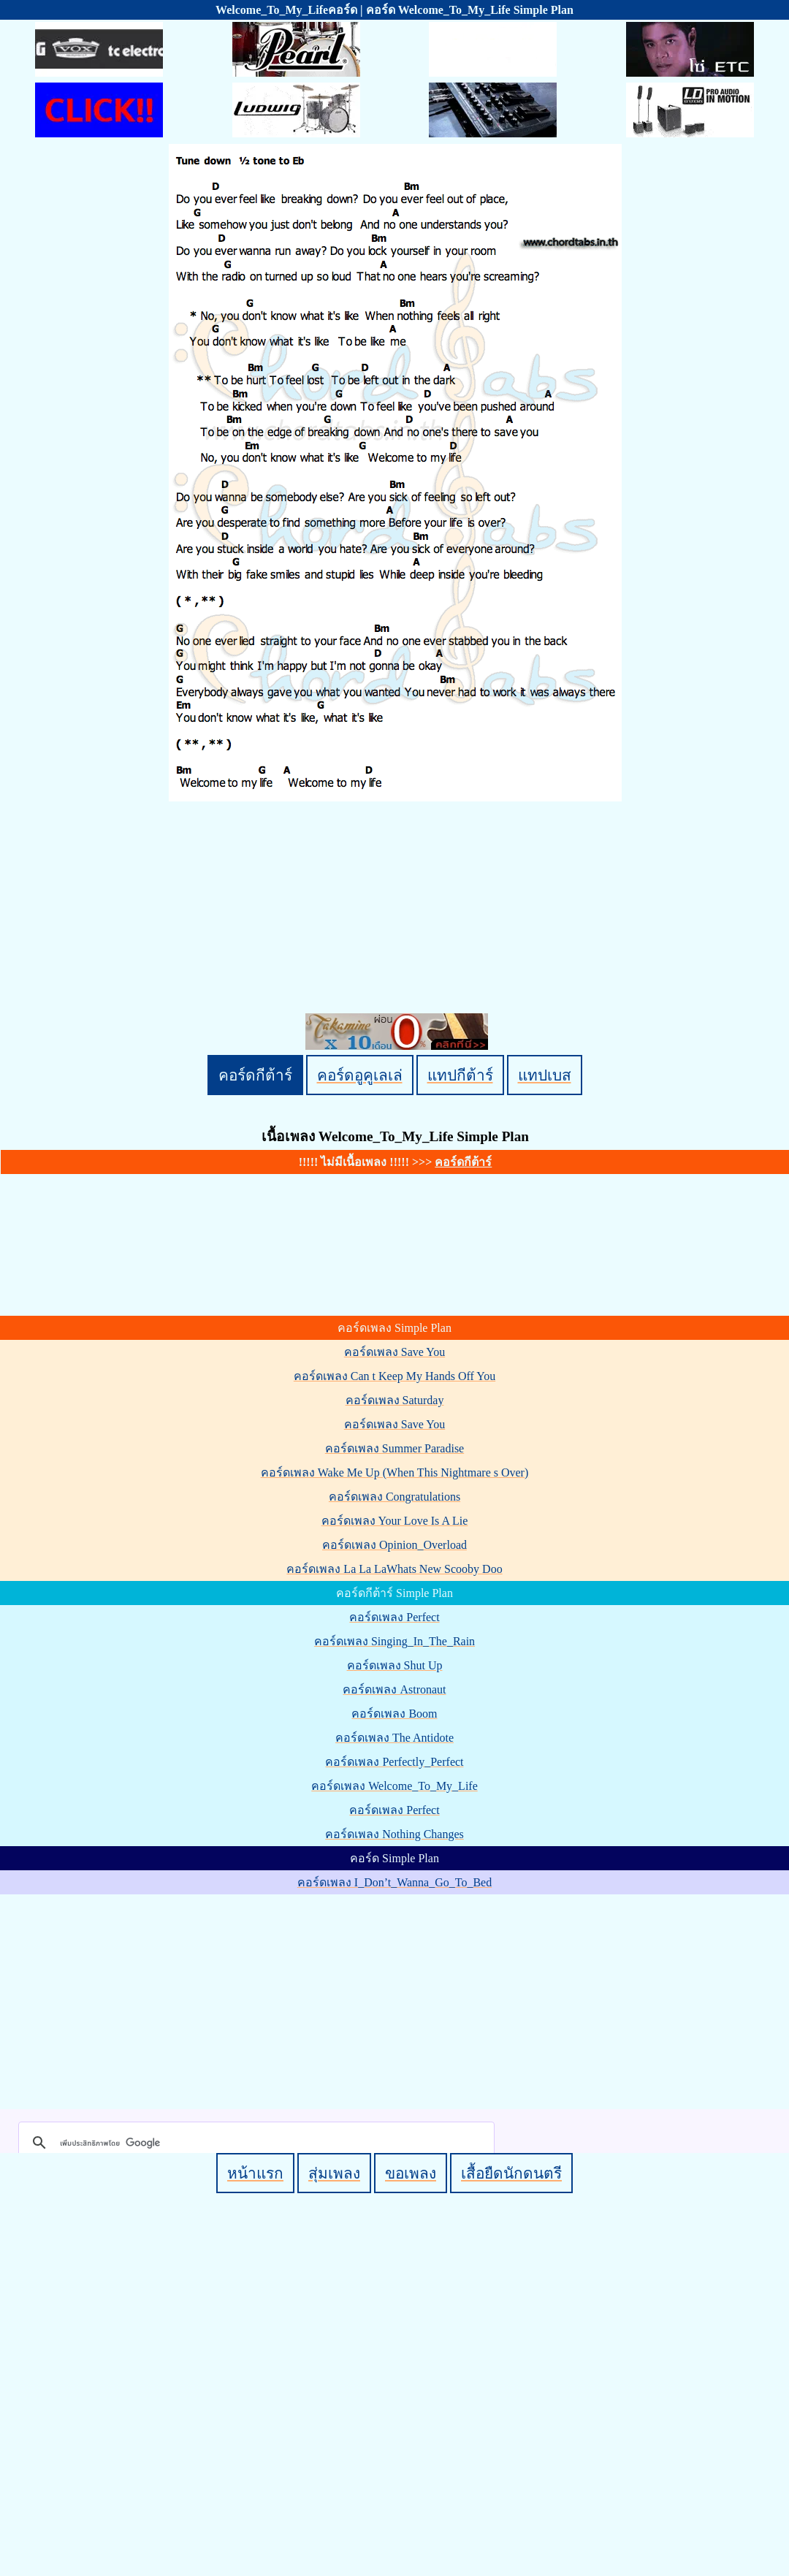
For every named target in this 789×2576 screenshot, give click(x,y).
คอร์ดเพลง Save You (394, 1352)
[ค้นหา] (254, 2143)
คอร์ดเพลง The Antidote (394, 1737)
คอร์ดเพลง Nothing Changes (394, 1834)
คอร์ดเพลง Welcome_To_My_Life (394, 1786)
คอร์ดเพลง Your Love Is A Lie (394, 1520)
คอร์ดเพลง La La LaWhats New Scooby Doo (394, 1569)
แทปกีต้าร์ (460, 1075)
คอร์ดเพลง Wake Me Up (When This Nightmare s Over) (395, 1472)
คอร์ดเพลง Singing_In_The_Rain (394, 1641)
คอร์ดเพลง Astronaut (394, 1689)
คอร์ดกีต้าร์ (255, 1075)
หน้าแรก (255, 2173)
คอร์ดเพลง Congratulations (394, 1496)
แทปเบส (544, 1075)
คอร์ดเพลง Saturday (395, 1400)
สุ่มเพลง (334, 2173)
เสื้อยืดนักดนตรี (511, 2173)
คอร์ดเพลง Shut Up (395, 1665)
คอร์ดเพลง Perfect (394, 1617)
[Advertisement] (396, 1999)
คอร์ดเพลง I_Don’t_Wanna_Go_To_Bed (394, 1882)
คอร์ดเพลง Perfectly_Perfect (394, 1762)
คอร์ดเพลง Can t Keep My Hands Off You (394, 1376)
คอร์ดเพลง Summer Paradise (394, 1448)
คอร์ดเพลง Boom (394, 1713)
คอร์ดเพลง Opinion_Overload (394, 1545)
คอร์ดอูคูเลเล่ (360, 1075)
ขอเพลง (410, 2173)
